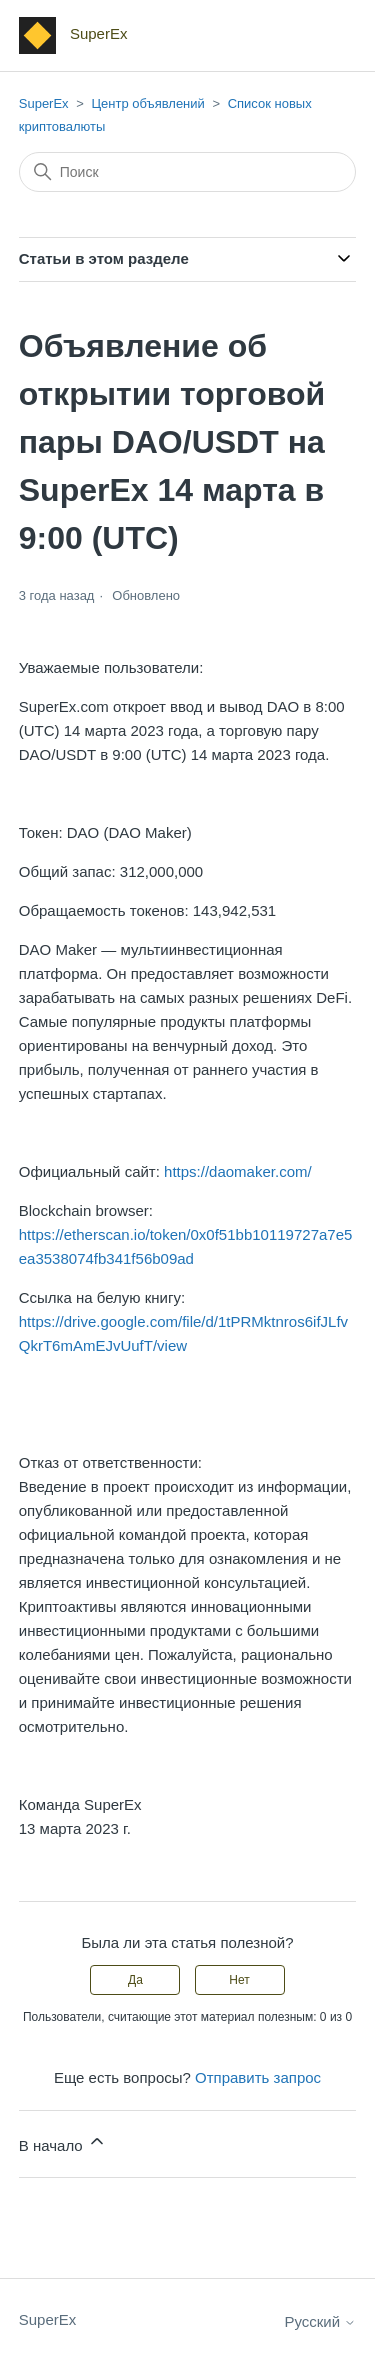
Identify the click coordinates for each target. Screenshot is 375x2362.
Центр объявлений (147, 103)
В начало (63, 2142)
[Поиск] (188, 172)
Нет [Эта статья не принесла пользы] (239, 1980)
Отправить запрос (258, 2077)
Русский (320, 2321)
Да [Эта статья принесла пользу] (135, 1980)
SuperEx (44, 103)
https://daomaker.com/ (238, 1171)
